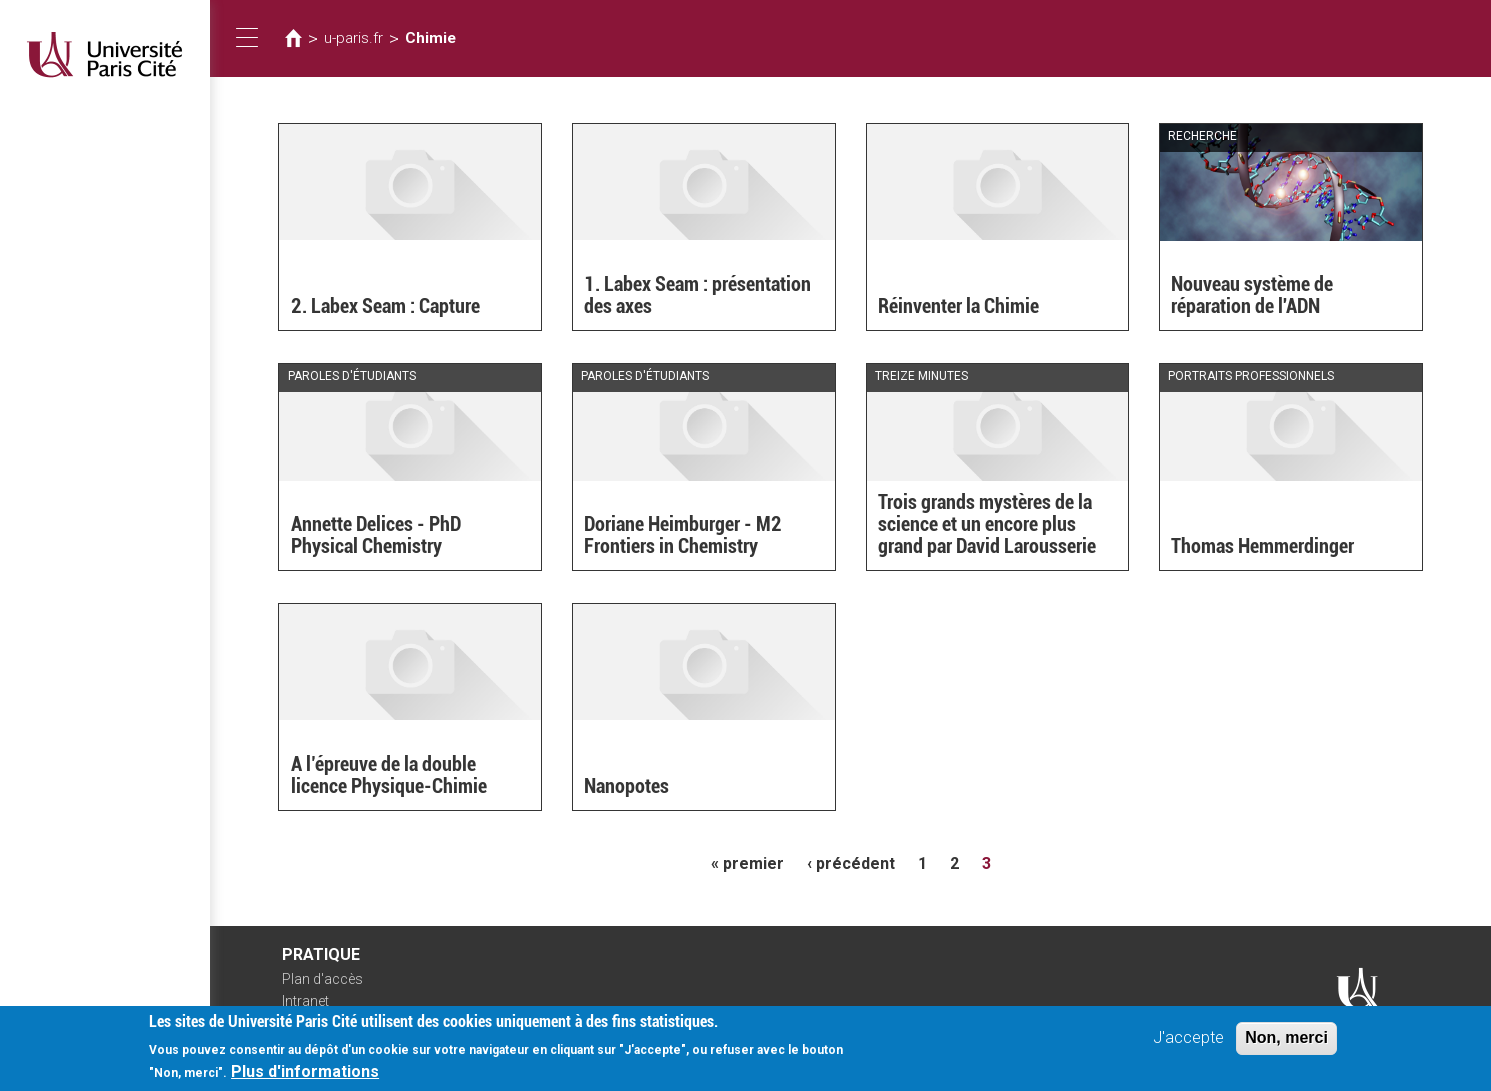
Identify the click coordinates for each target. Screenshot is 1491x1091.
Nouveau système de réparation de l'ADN (1252, 295)
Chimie (430, 38)
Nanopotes (626, 786)
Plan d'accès (322, 979)
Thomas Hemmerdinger (1262, 546)
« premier (747, 863)
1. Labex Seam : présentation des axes (697, 295)
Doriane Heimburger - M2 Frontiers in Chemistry (683, 535)
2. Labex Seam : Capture (385, 306)
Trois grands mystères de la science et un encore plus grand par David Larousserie (987, 524)
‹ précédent (851, 863)
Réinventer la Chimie (958, 306)
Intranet (305, 1001)
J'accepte (1188, 1046)
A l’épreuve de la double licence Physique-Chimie (389, 775)
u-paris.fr (353, 38)
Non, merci (1286, 1046)
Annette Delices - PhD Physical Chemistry (376, 535)
